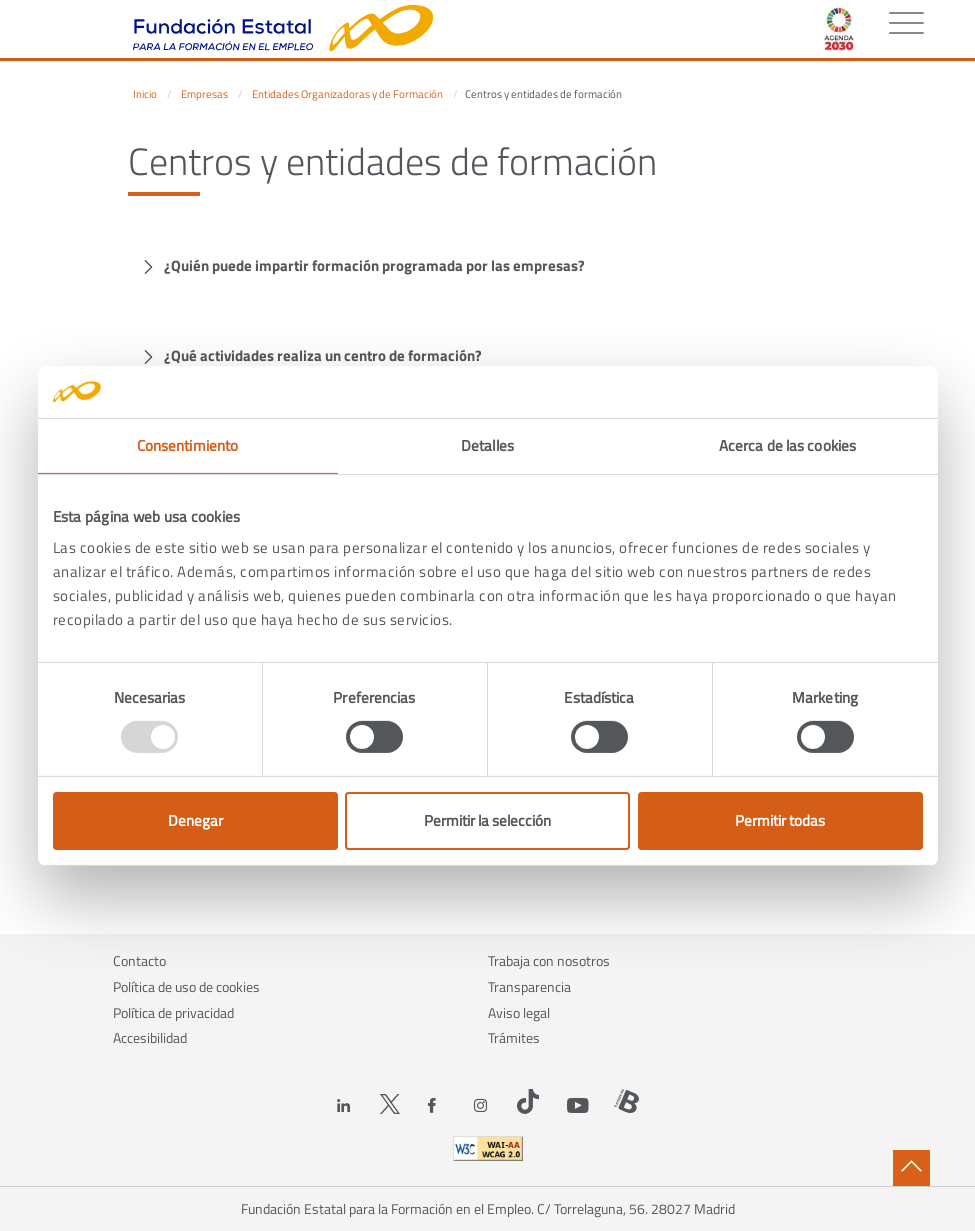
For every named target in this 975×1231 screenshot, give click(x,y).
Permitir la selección (487, 820)
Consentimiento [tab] (187, 445)
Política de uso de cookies (186, 986)
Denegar (195, 820)
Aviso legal (519, 1012)
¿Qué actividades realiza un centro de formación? (323, 355)
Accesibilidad (150, 1037)
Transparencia (529, 986)
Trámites (514, 1037)
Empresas (204, 94)
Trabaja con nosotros (549, 960)
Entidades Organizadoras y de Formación (347, 94)
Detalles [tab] (487, 445)
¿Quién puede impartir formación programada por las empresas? (374, 265)
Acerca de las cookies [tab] (787, 445)
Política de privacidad (173, 1012)
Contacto (139, 960)
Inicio (145, 94)
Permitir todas (780, 820)
